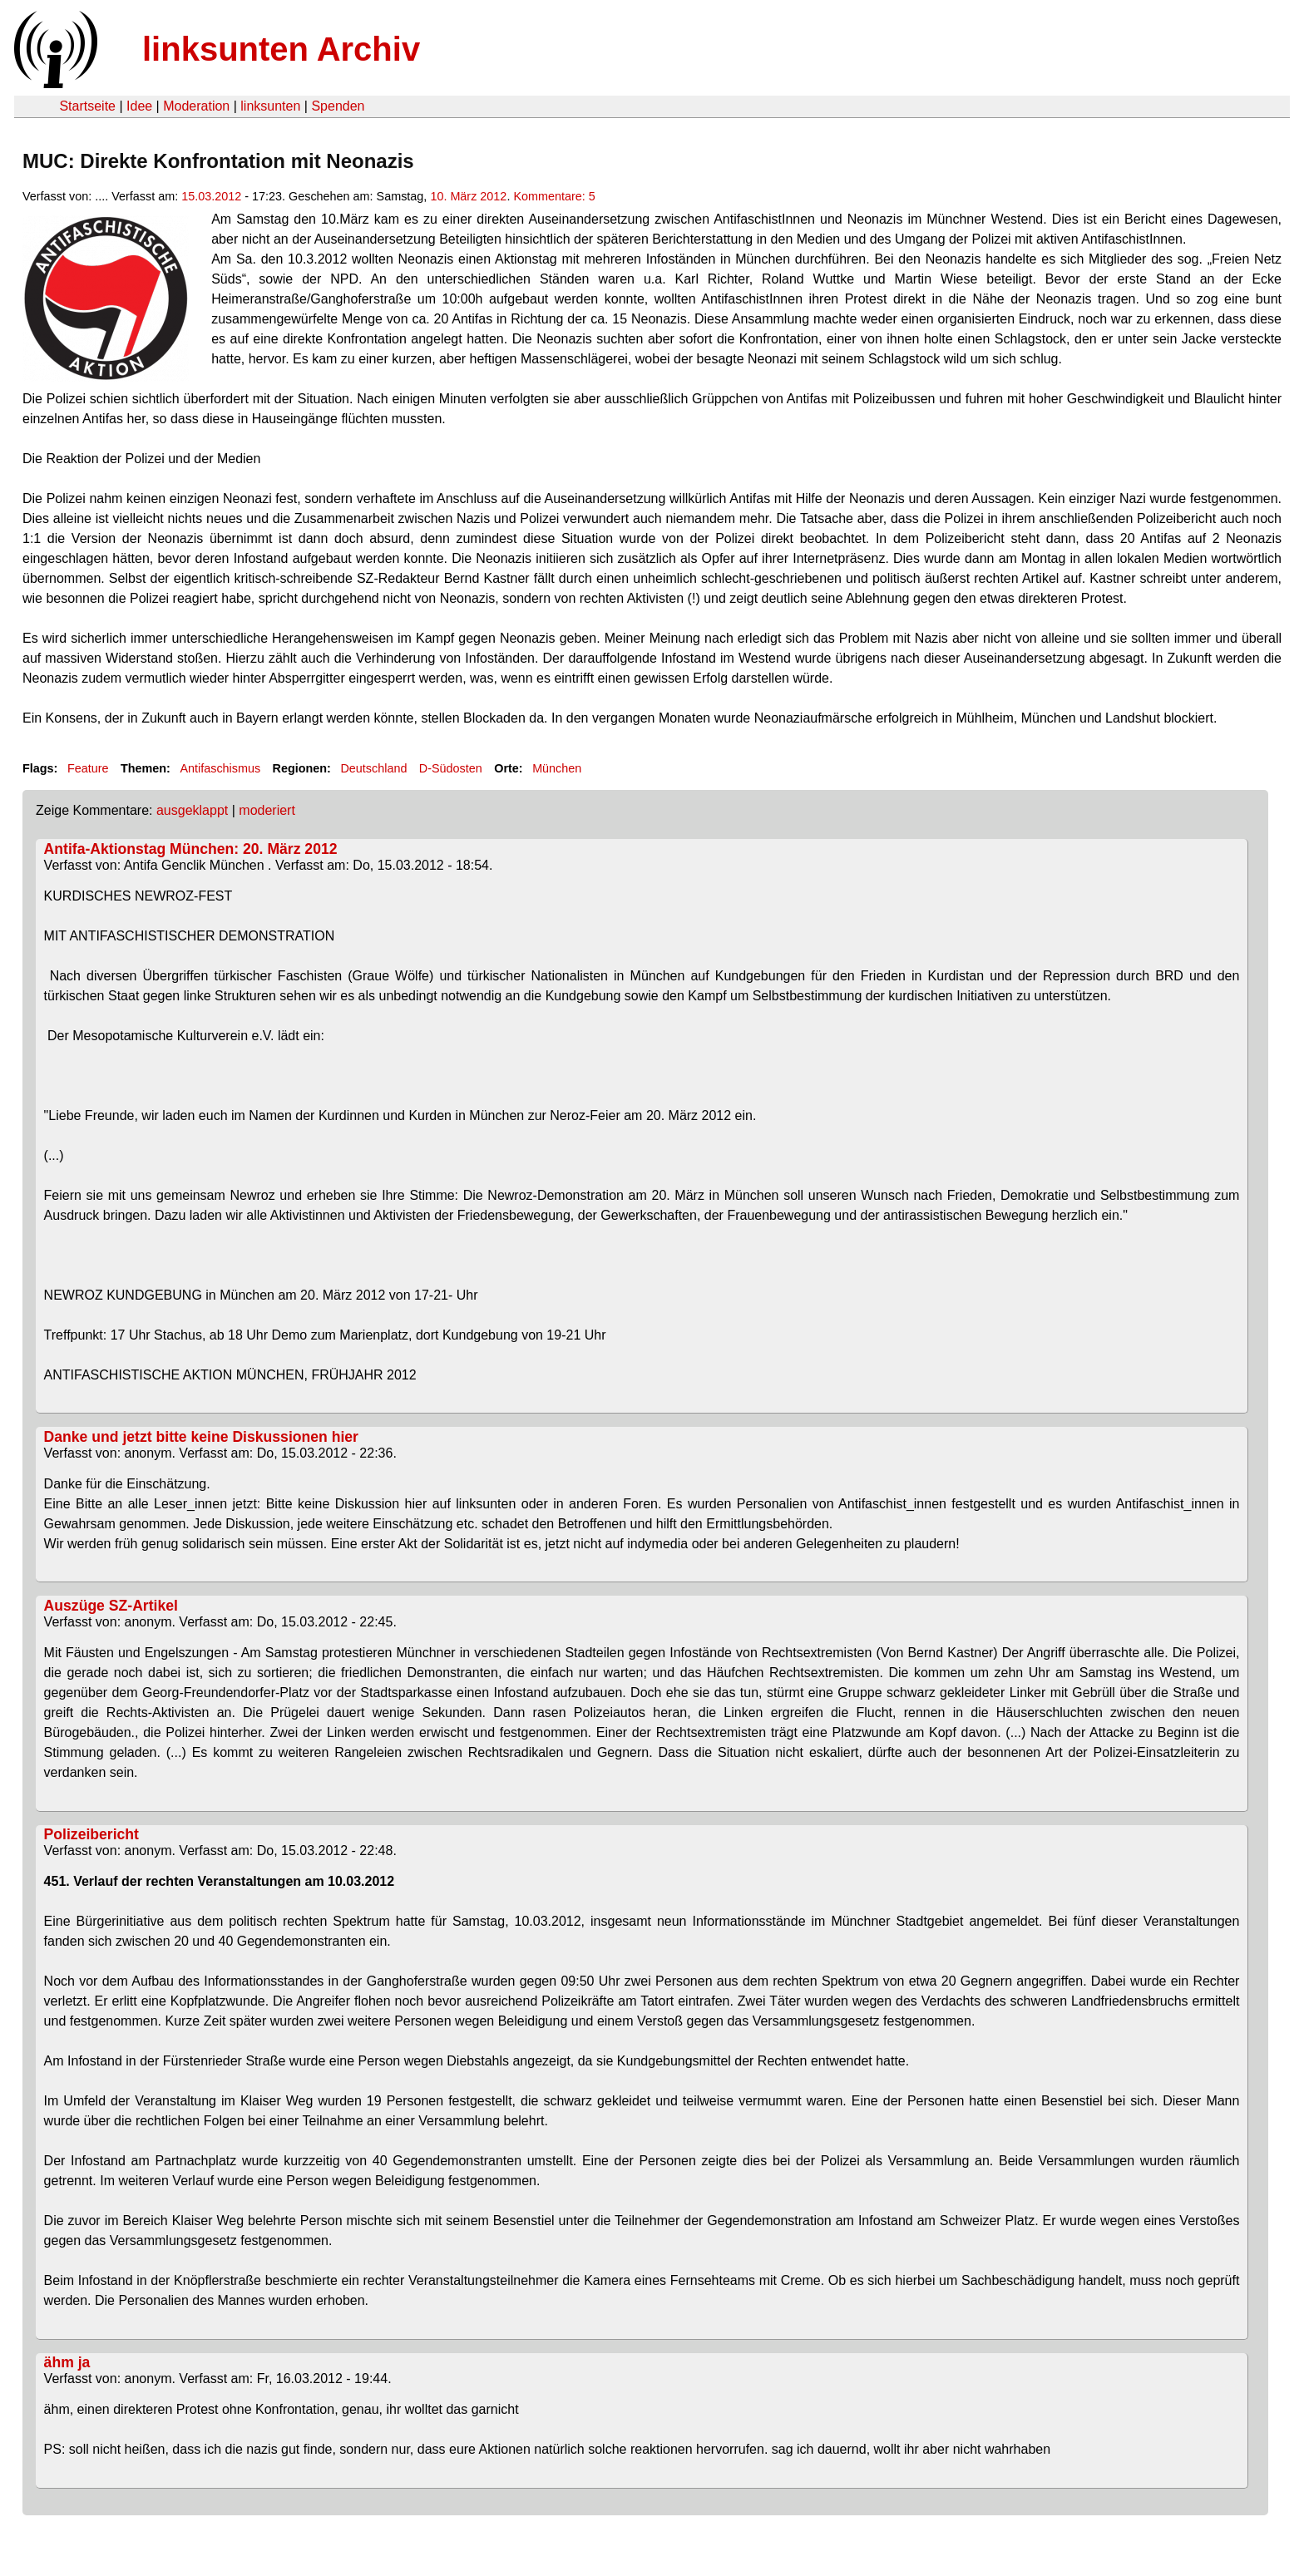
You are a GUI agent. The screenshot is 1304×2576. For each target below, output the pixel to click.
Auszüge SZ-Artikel (111, 1605)
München (556, 768)
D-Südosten (450, 768)
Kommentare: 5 (554, 196)
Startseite (87, 106)
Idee (139, 106)
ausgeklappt (192, 810)
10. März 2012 (468, 196)
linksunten (270, 106)
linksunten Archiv (281, 49)
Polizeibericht (91, 1834)
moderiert (267, 810)
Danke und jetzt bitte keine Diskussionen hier (201, 1437)
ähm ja (67, 2362)
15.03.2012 (211, 196)
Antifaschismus (220, 768)
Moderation (196, 106)
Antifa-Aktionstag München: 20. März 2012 (191, 849)
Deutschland (373, 768)
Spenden (337, 106)
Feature (88, 768)
